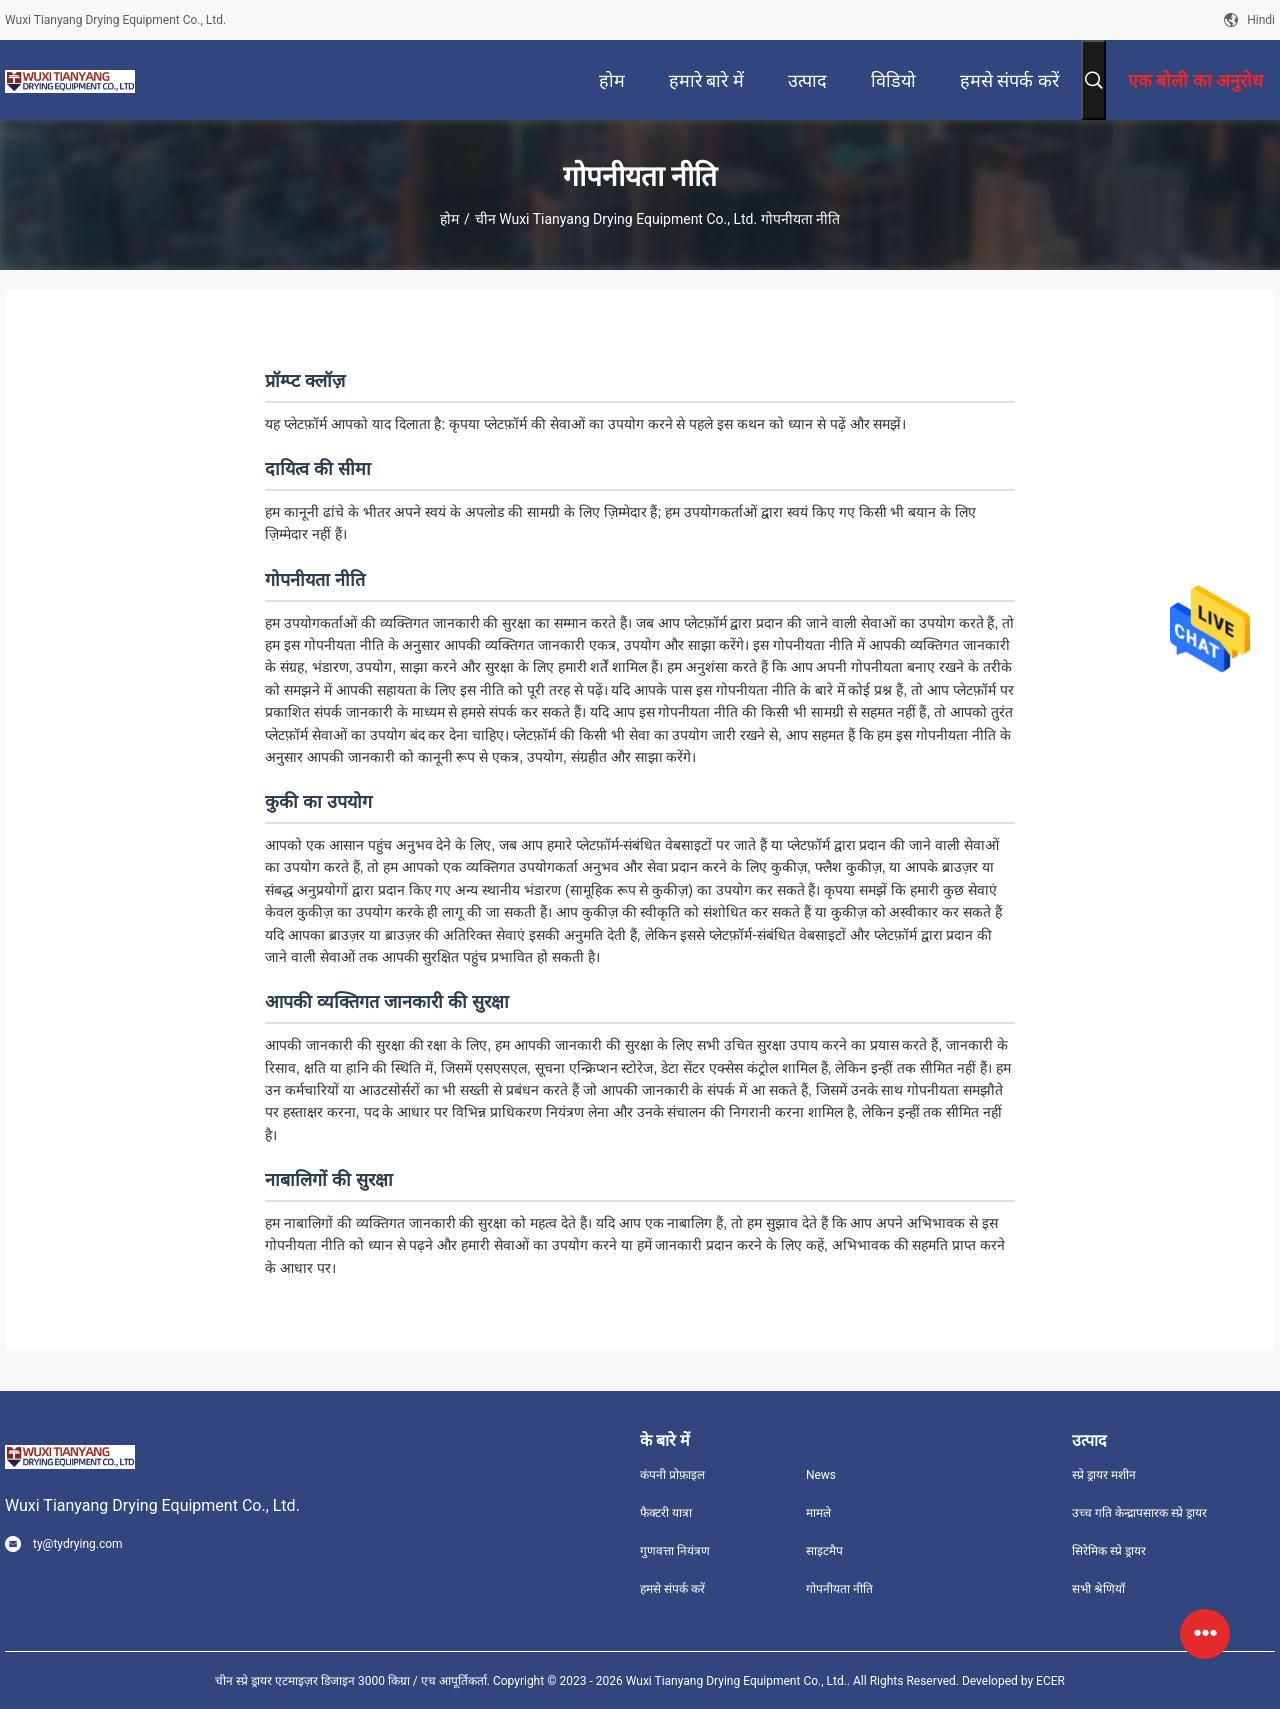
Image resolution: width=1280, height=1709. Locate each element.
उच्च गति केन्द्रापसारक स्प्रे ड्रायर (1139, 1513)
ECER (1050, 1681)
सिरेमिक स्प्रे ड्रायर (1109, 1551)
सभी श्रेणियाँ (1098, 1589)
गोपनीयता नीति (839, 1589)
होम (449, 219)
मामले (818, 1513)
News (821, 1475)
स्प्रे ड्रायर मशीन (1104, 1475)
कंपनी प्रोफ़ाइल (672, 1475)
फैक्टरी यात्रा (666, 1513)
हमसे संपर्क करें (672, 1589)
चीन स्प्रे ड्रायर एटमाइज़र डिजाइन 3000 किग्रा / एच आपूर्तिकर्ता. (354, 1681)
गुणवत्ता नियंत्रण (675, 1551)
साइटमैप (824, 1551)
